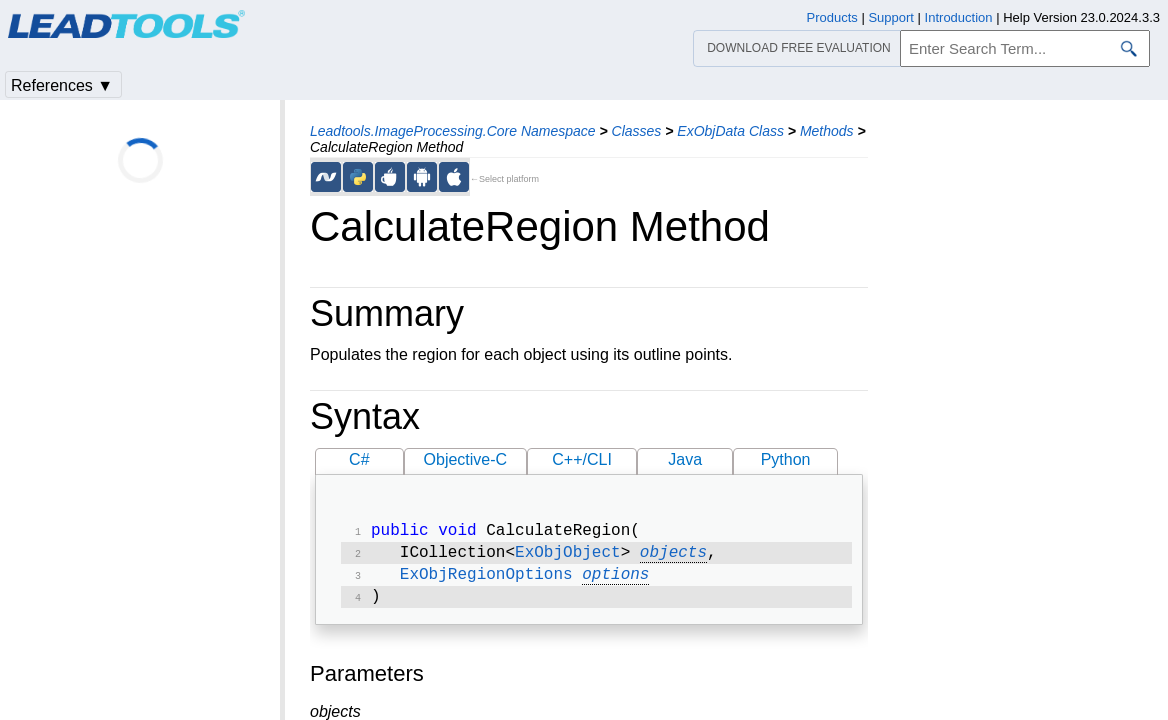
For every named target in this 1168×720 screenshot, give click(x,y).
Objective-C (466, 459)
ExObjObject (568, 557)
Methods (827, 131)
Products (832, 17)
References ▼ (62, 85)
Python (786, 459)
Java (685, 459)
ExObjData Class (730, 131)
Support (891, 17)
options (615, 581)
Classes (637, 131)
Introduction (959, 17)
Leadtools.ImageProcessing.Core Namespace (453, 131)
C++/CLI (582, 459)
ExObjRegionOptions (486, 581)
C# (359, 459)
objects (673, 557)
